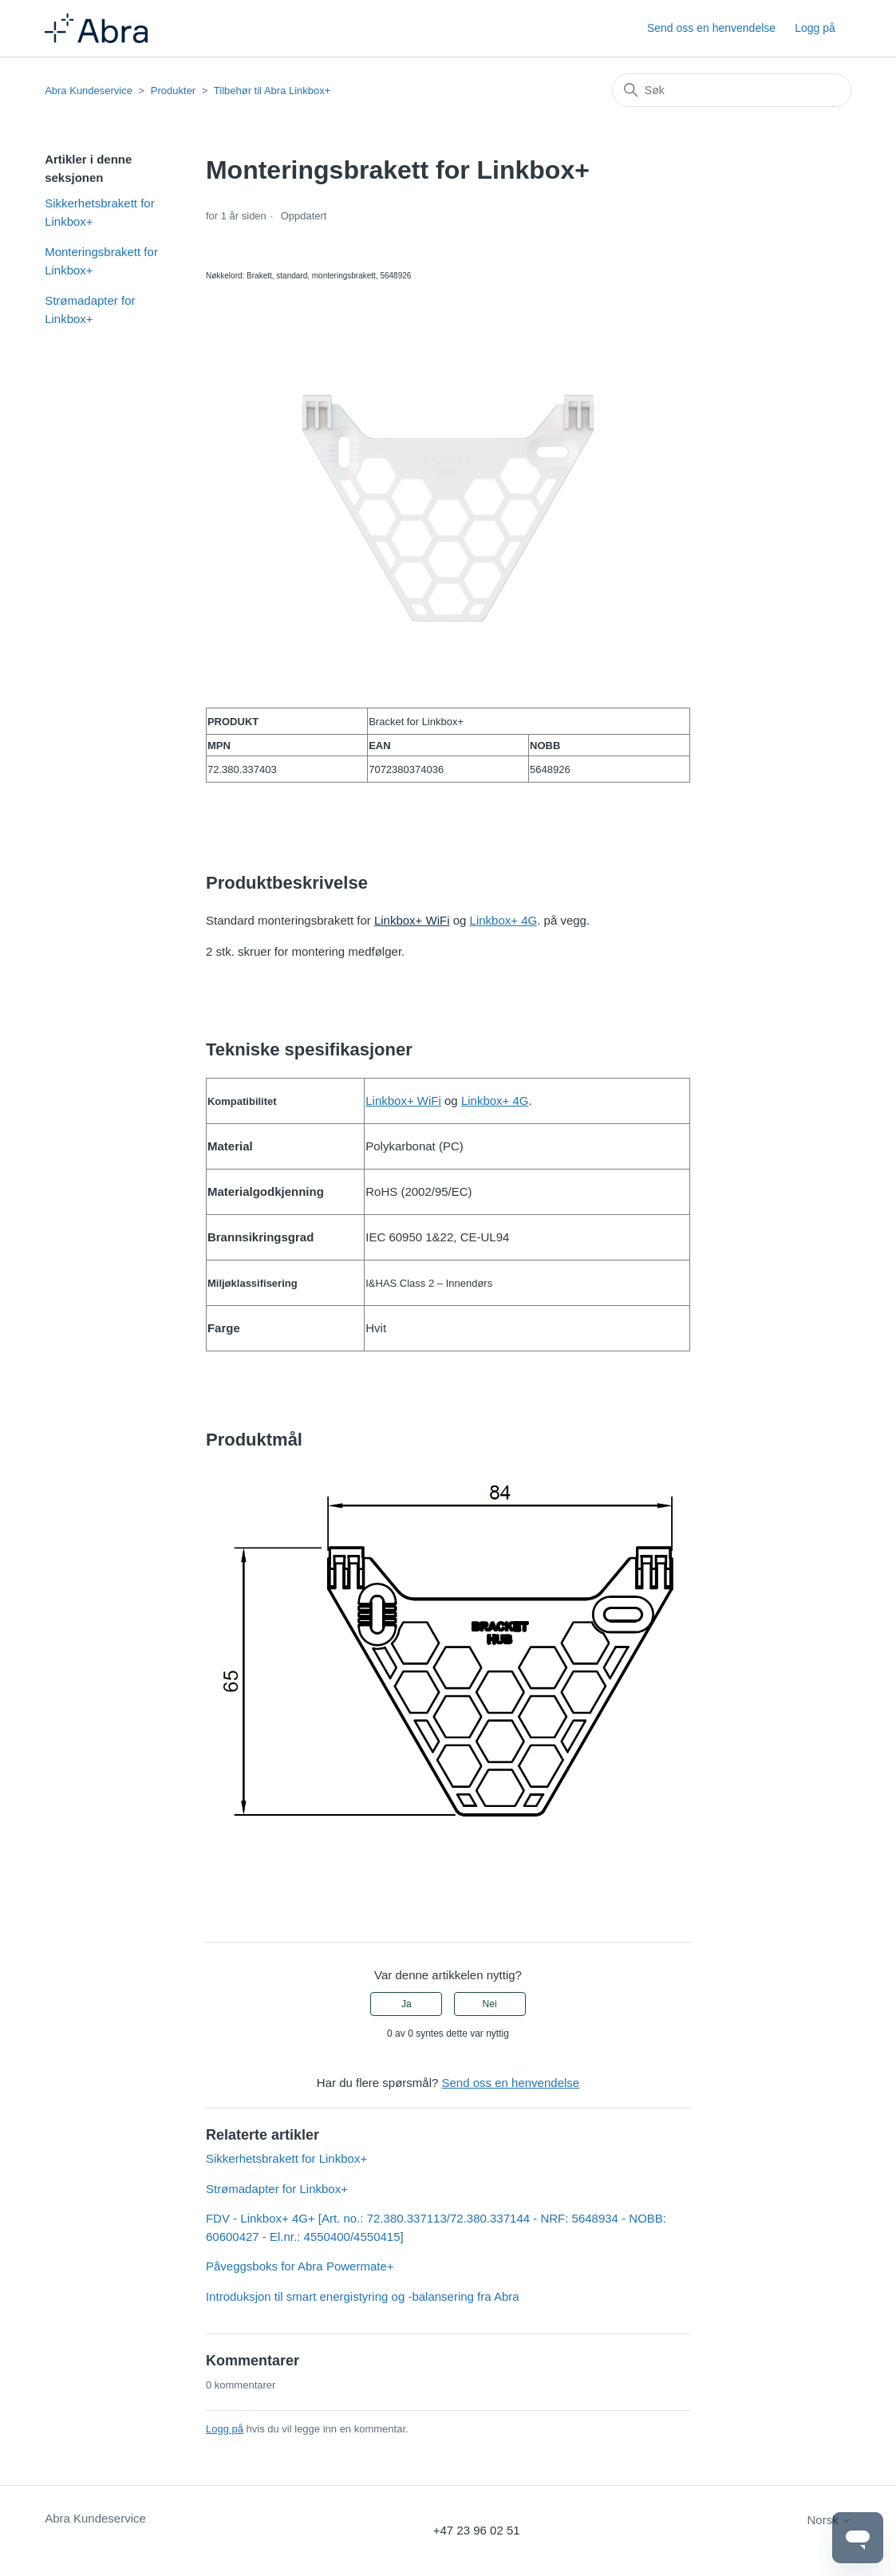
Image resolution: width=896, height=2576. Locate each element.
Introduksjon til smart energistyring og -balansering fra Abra (362, 2296)
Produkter (173, 91)
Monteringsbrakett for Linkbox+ (101, 261)
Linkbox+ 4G (504, 920)
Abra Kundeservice (88, 91)
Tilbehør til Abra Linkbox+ (272, 91)
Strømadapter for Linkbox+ (90, 309)
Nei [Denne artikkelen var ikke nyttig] (490, 2004)
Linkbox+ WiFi (412, 920)
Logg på (224, 2429)
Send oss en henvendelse (711, 28)
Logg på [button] (815, 28)
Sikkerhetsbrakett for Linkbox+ (100, 212)
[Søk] (732, 90)
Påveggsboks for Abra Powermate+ (300, 2266)
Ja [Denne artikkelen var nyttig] (406, 2004)
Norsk (829, 2520)
